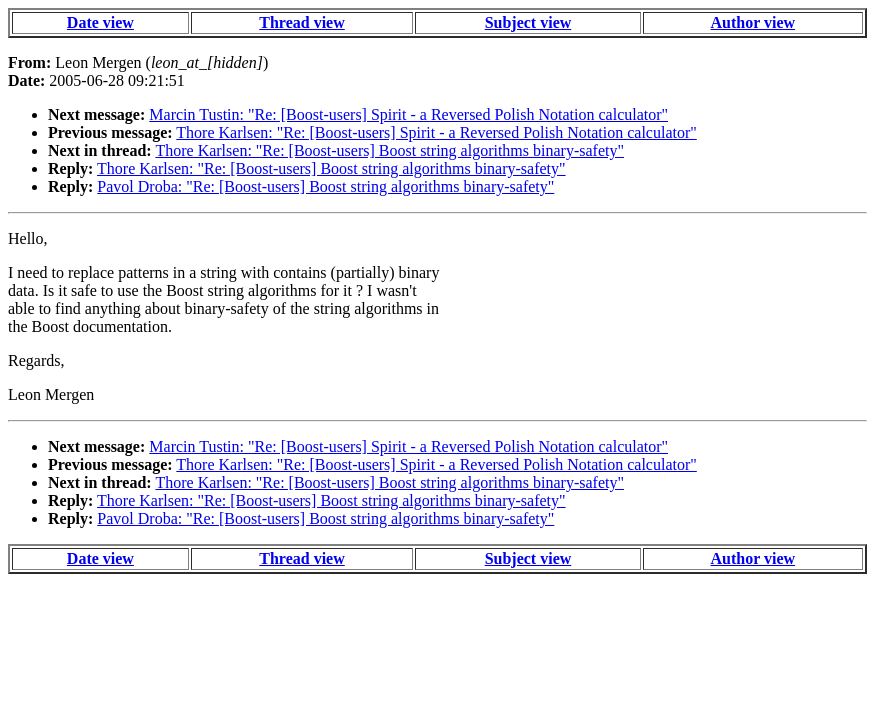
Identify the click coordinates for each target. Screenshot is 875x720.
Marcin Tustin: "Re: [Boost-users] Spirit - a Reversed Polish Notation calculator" (408, 114)
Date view (100, 22)
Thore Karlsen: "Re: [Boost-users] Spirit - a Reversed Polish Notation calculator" (436, 132)
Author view (753, 22)
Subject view (528, 22)
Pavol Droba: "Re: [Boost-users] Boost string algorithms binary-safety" (325, 186)
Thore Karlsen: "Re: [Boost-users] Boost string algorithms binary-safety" (389, 150)
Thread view (301, 22)
